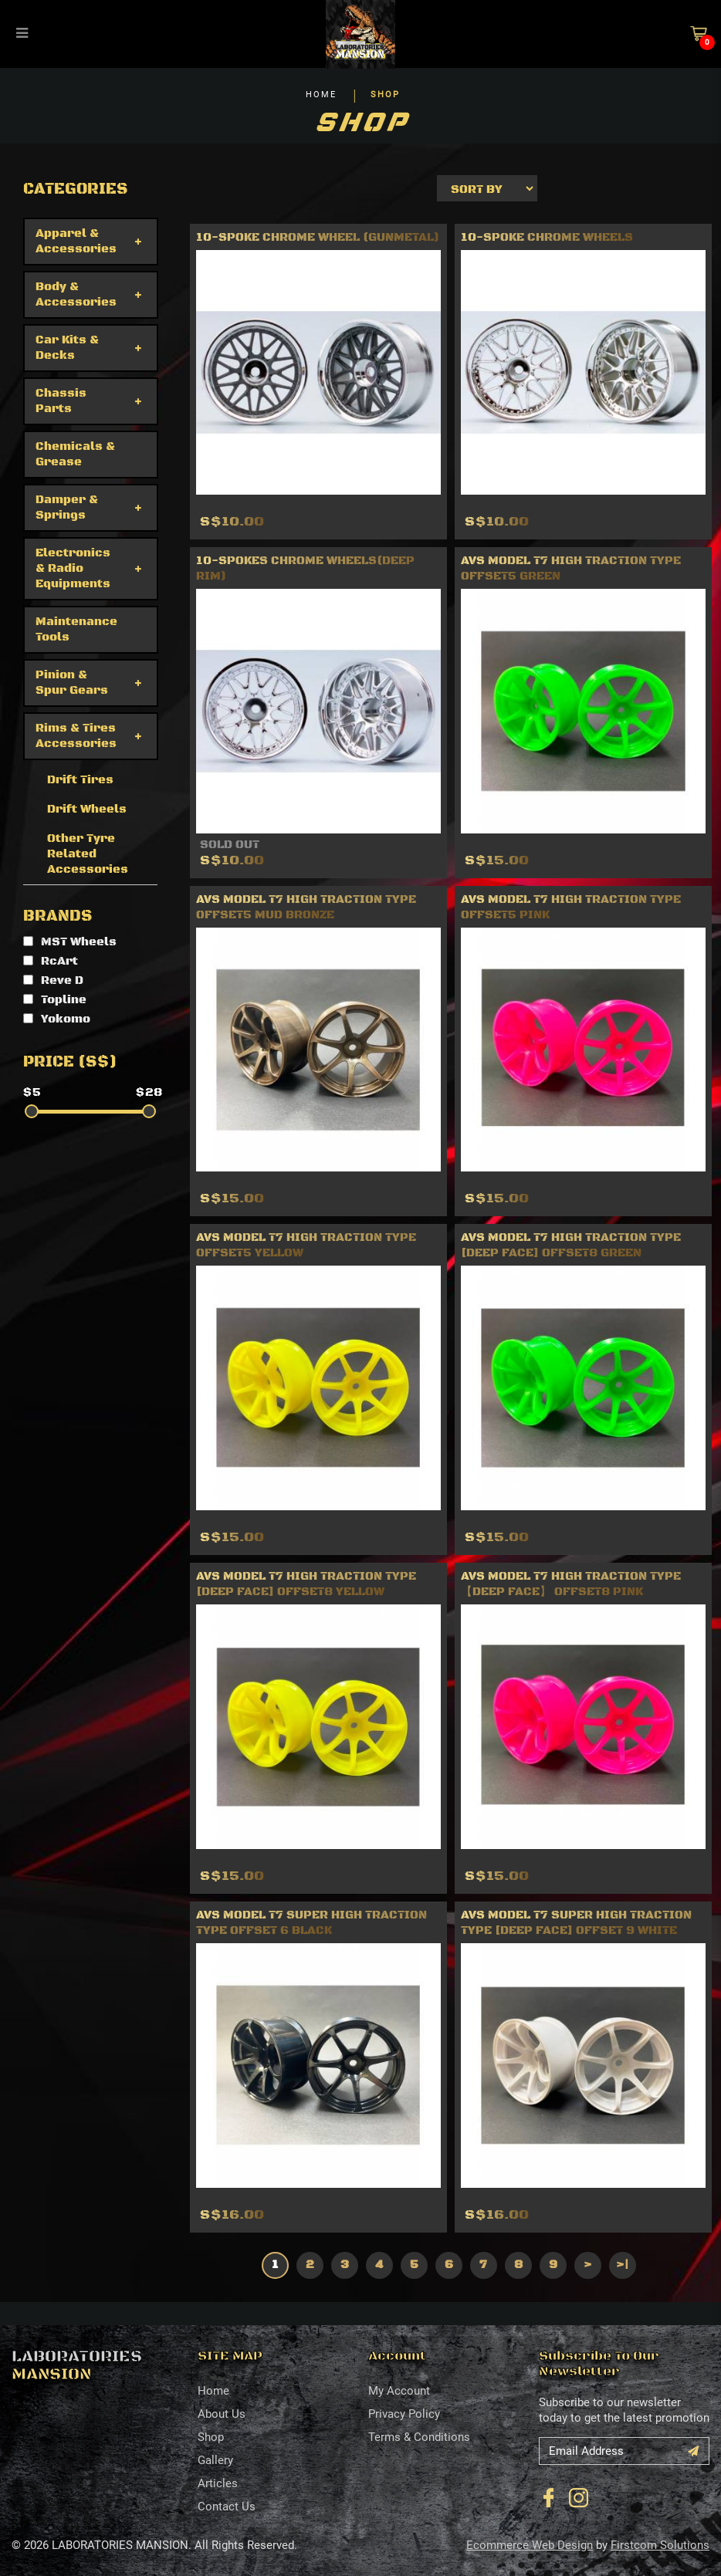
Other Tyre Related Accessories (87, 854)
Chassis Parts (61, 401)
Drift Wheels (87, 809)
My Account (399, 2391)
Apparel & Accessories (76, 241)
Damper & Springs (67, 507)
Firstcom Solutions (660, 2545)
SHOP (385, 95)
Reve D (53, 980)
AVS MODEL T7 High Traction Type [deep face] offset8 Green (571, 1245)
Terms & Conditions (419, 2437)
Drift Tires (80, 779)
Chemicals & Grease (75, 454)
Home (213, 2391)
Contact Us (227, 2506)
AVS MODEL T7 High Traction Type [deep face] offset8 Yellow (306, 1584)
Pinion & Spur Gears (72, 683)
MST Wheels (70, 942)
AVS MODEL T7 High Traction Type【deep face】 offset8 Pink (571, 1584)
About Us (221, 2414)
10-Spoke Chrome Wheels (547, 237)
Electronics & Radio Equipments (73, 568)
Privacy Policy (404, 2414)
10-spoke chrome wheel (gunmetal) (317, 237)
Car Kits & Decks (67, 348)
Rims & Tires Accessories (76, 736)
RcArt (50, 961)
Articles (218, 2483)
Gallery (215, 2460)
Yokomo (56, 1019)
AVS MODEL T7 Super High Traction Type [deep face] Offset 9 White (576, 1923)
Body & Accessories (76, 294)
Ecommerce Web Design (529, 2545)
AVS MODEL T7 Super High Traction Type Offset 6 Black (311, 1923)
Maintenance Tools (76, 629)
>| (622, 2264)
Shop (211, 2437)
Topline (54, 999)
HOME (321, 95)
